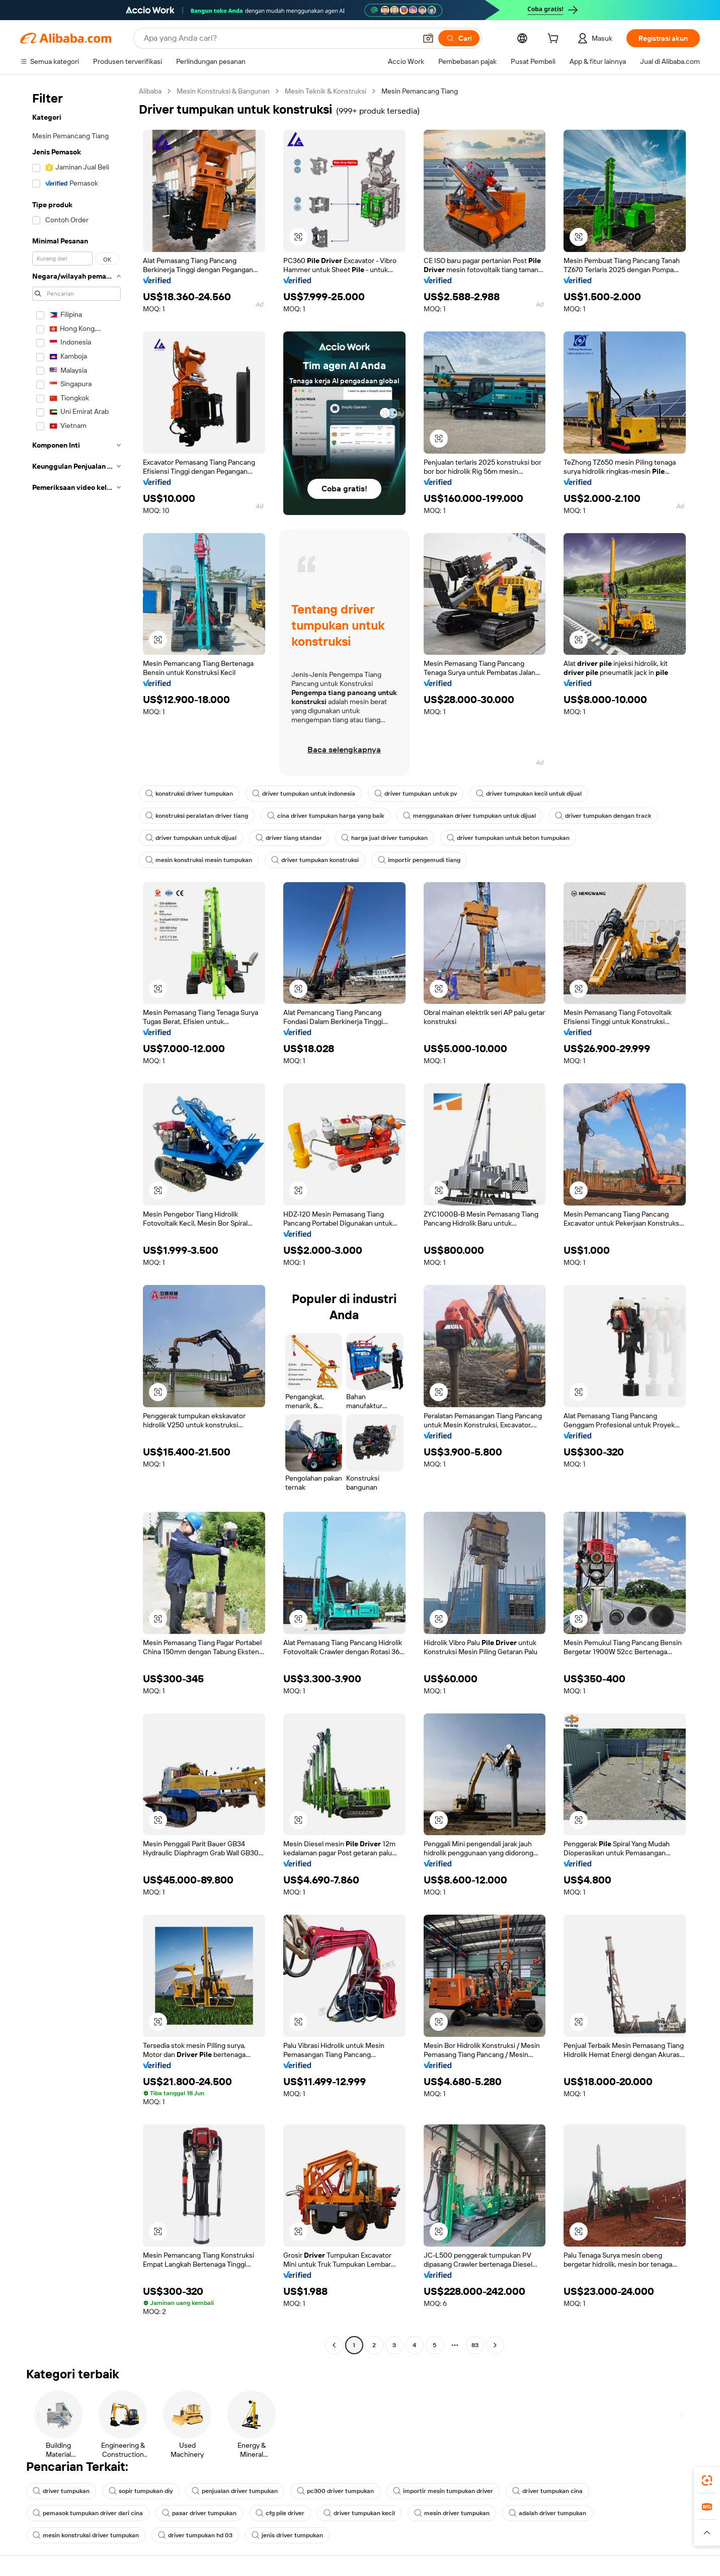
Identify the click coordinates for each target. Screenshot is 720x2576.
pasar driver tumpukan (199, 2513)
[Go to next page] (495, 2345)
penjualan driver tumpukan (235, 2491)
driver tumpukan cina (547, 2491)
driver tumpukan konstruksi (315, 860)
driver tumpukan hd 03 (195, 2535)
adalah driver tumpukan (547, 2513)
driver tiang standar (289, 838)
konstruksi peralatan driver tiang (196, 816)
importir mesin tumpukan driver (443, 2491)
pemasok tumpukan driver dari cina (88, 2513)
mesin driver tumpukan (452, 2513)
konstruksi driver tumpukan (189, 794)
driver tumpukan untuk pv (415, 794)
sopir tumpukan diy (141, 2491)
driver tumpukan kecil (359, 2513)
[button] (428, 38)
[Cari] (458, 38)
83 (474, 2345)
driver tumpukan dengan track (603, 816)
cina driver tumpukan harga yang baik (325, 816)
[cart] (555, 40)
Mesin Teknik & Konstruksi (325, 91)
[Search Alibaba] (279, 38)
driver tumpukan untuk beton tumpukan (508, 838)
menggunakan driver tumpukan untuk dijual (469, 816)
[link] (707, 2480)
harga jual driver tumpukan (384, 838)
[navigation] (76, 1219)
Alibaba (150, 91)
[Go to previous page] (334, 2345)
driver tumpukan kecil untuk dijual (529, 794)
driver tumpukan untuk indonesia (303, 794)
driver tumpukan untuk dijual (190, 838)
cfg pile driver (280, 2513)
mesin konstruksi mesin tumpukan (198, 860)
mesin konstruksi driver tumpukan (86, 2535)
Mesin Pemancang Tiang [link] (419, 91)
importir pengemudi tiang (419, 860)
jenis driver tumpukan (287, 2535)
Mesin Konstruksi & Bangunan (223, 91)
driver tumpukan (61, 2491)
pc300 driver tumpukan (335, 2491)
